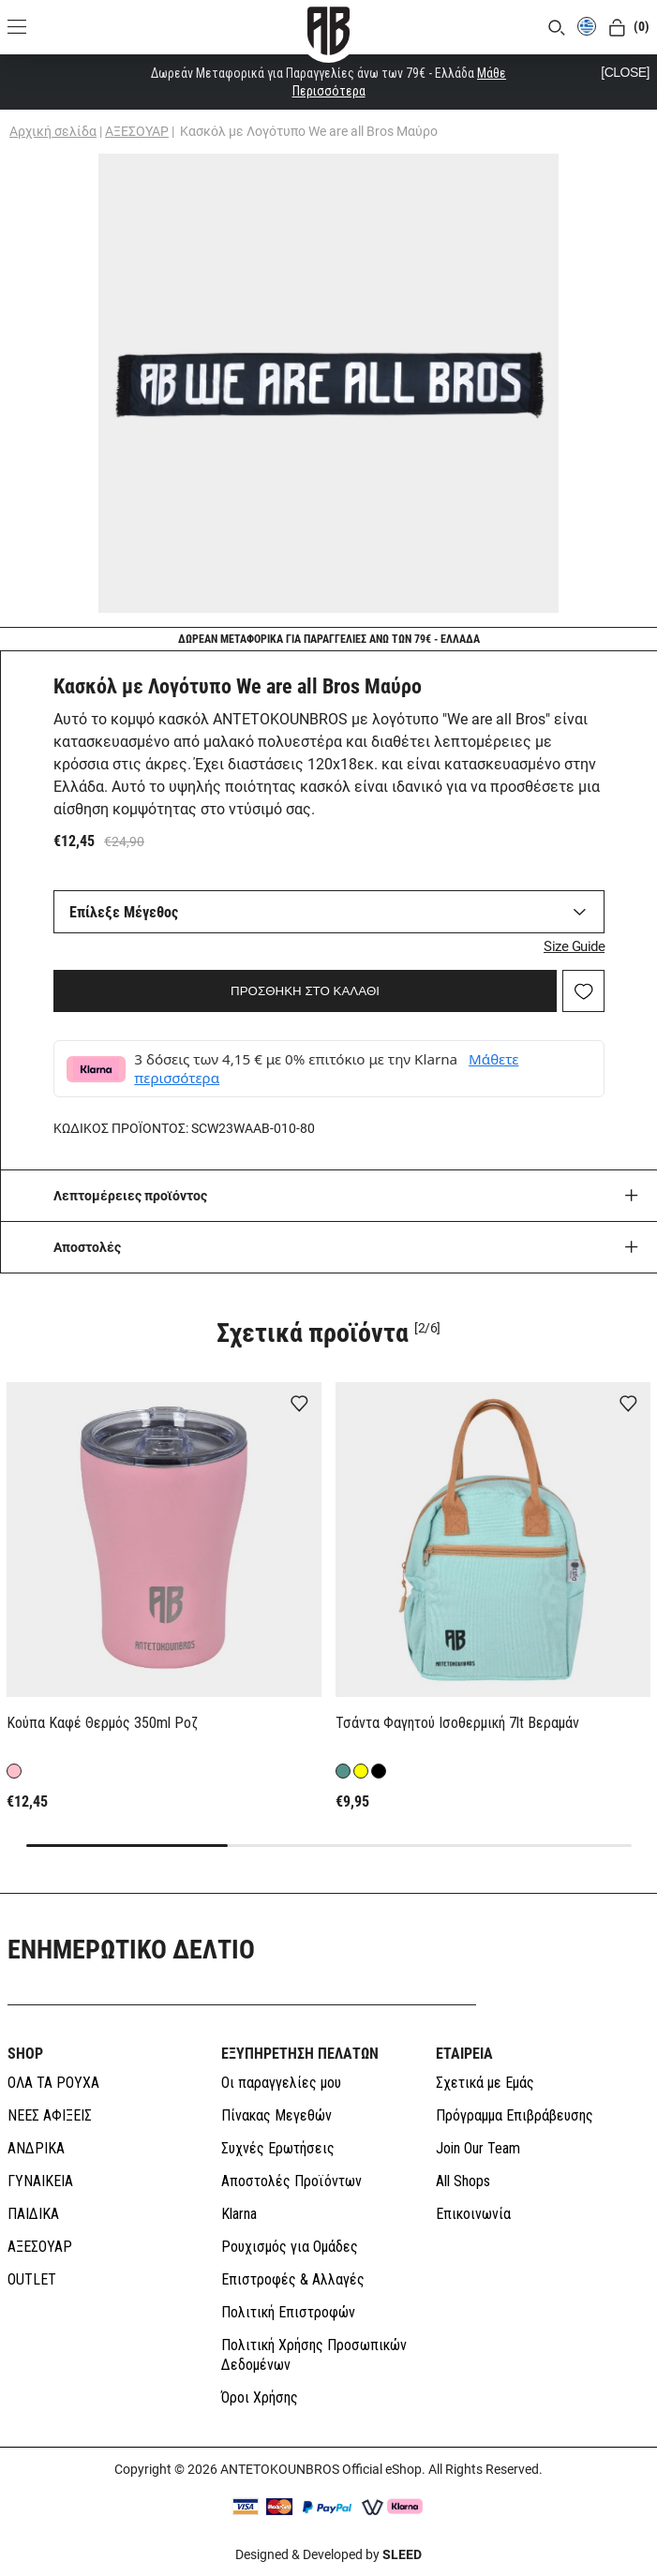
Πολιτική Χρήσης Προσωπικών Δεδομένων (314, 2355)
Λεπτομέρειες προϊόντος (130, 1195)
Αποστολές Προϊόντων (291, 2181)
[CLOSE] (625, 72)
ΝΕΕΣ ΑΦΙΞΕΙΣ (49, 2115)
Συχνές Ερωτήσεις (278, 2148)
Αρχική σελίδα (53, 131)
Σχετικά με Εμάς (485, 2083)
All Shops (463, 2181)
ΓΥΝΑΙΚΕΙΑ (40, 2181)
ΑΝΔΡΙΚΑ (36, 2148)
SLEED (402, 2554)
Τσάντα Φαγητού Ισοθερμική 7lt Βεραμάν (457, 1723)
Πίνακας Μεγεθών (276, 2115)
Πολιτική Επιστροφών (288, 2312)
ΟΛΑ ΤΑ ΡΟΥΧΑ (53, 2083)
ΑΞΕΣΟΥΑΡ (137, 131)
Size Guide (574, 946)
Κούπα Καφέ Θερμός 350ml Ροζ (102, 1723)
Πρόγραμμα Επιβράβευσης (514, 2115)
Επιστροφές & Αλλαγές (293, 2279)
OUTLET (31, 2279)
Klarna (239, 2214)
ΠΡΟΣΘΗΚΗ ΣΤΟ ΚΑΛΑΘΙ (305, 991)
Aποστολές (87, 1247)
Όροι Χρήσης (259, 2397)
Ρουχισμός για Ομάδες (289, 2247)
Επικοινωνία (473, 2214)
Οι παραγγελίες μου (281, 2083)
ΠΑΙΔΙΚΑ (33, 2214)
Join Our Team (478, 2148)
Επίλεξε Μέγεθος (123, 912)
